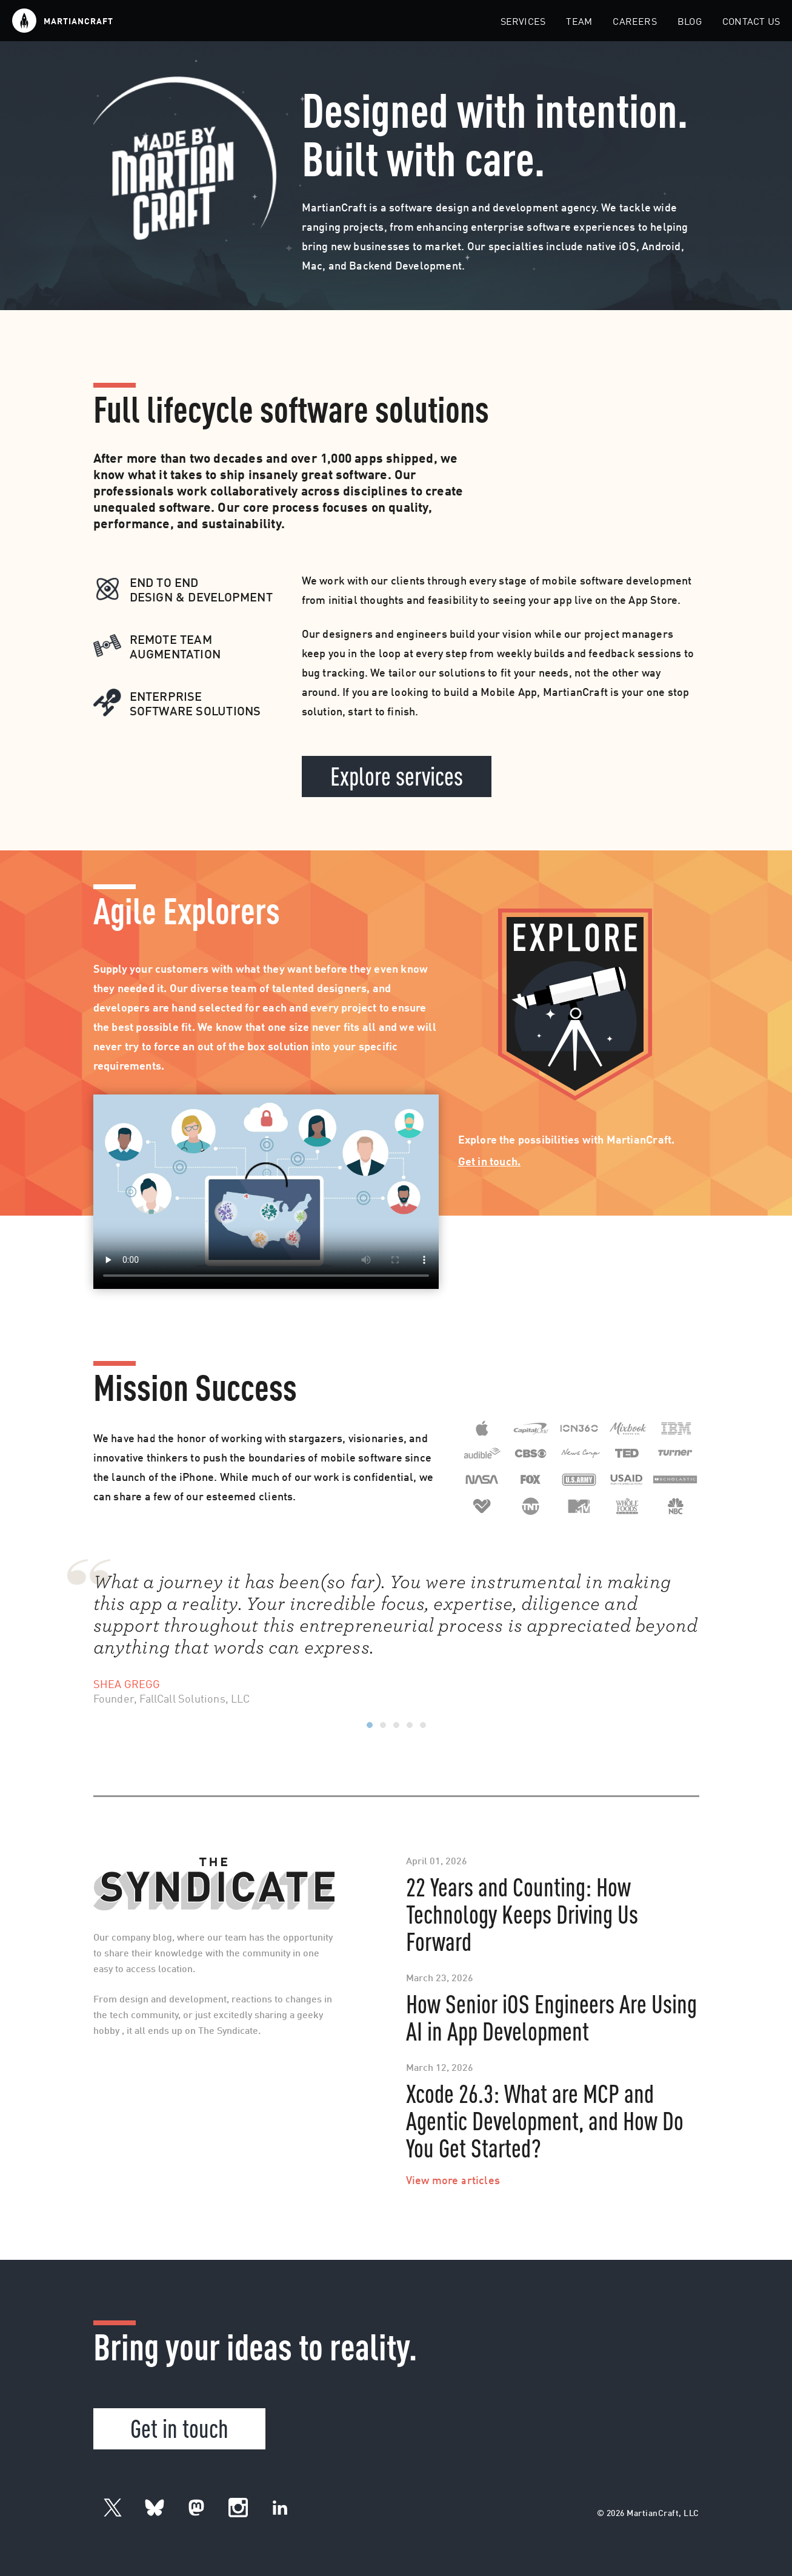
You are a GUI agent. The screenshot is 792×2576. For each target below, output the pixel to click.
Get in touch (179, 2427)
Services (523, 22)
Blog (689, 22)
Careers (634, 22)
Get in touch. (489, 1162)
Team (579, 22)
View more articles (453, 2181)
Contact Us (751, 22)
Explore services (396, 774)
